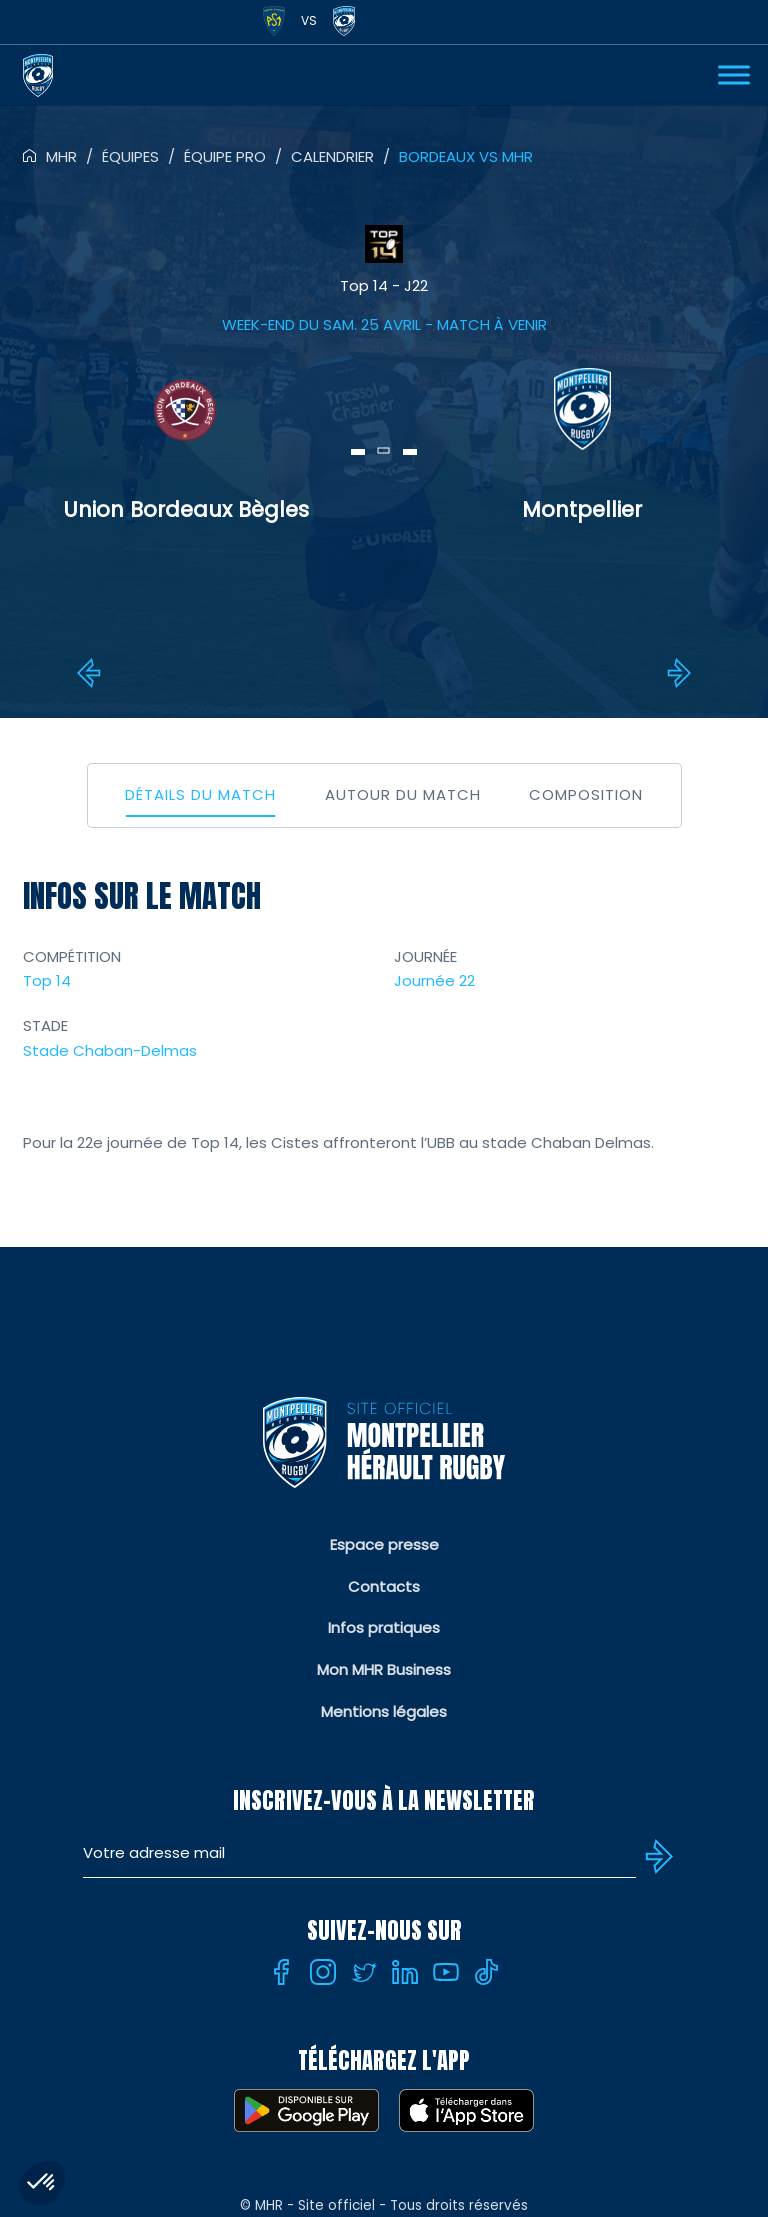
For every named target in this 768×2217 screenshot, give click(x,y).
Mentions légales (384, 1711)
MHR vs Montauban (676, 673)
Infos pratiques (384, 1627)
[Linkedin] (405, 1972)
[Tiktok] (487, 1972)
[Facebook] (282, 1972)
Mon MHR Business (384, 1669)
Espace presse (384, 1544)
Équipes (130, 156)
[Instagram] (323, 1972)
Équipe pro (225, 156)
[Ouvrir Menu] (734, 74)
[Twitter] (364, 1972)
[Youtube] (446, 1972)
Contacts (384, 1586)
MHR (61, 156)
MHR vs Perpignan (92, 673)
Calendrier (332, 156)
